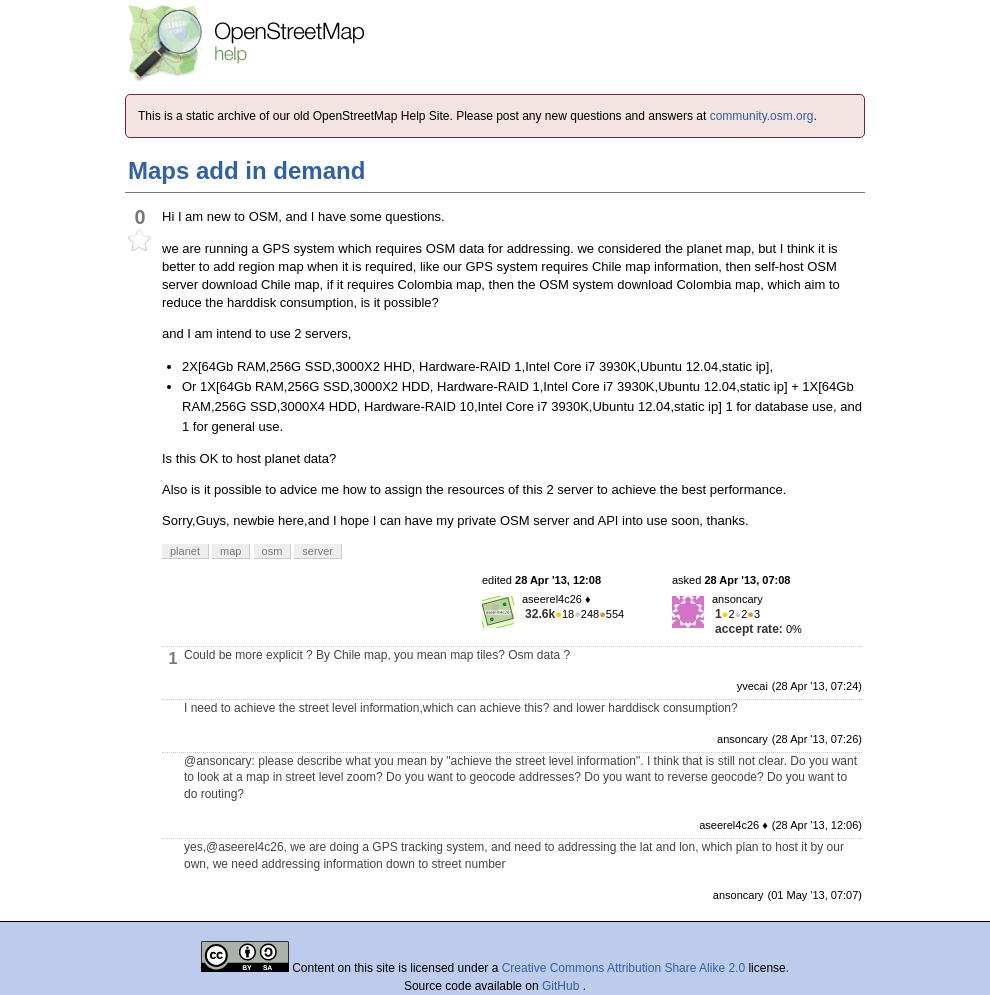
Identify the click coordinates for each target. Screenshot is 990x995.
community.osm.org (762, 116)
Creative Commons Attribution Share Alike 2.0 (623, 968)
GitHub (562, 986)
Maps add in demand (246, 170)
